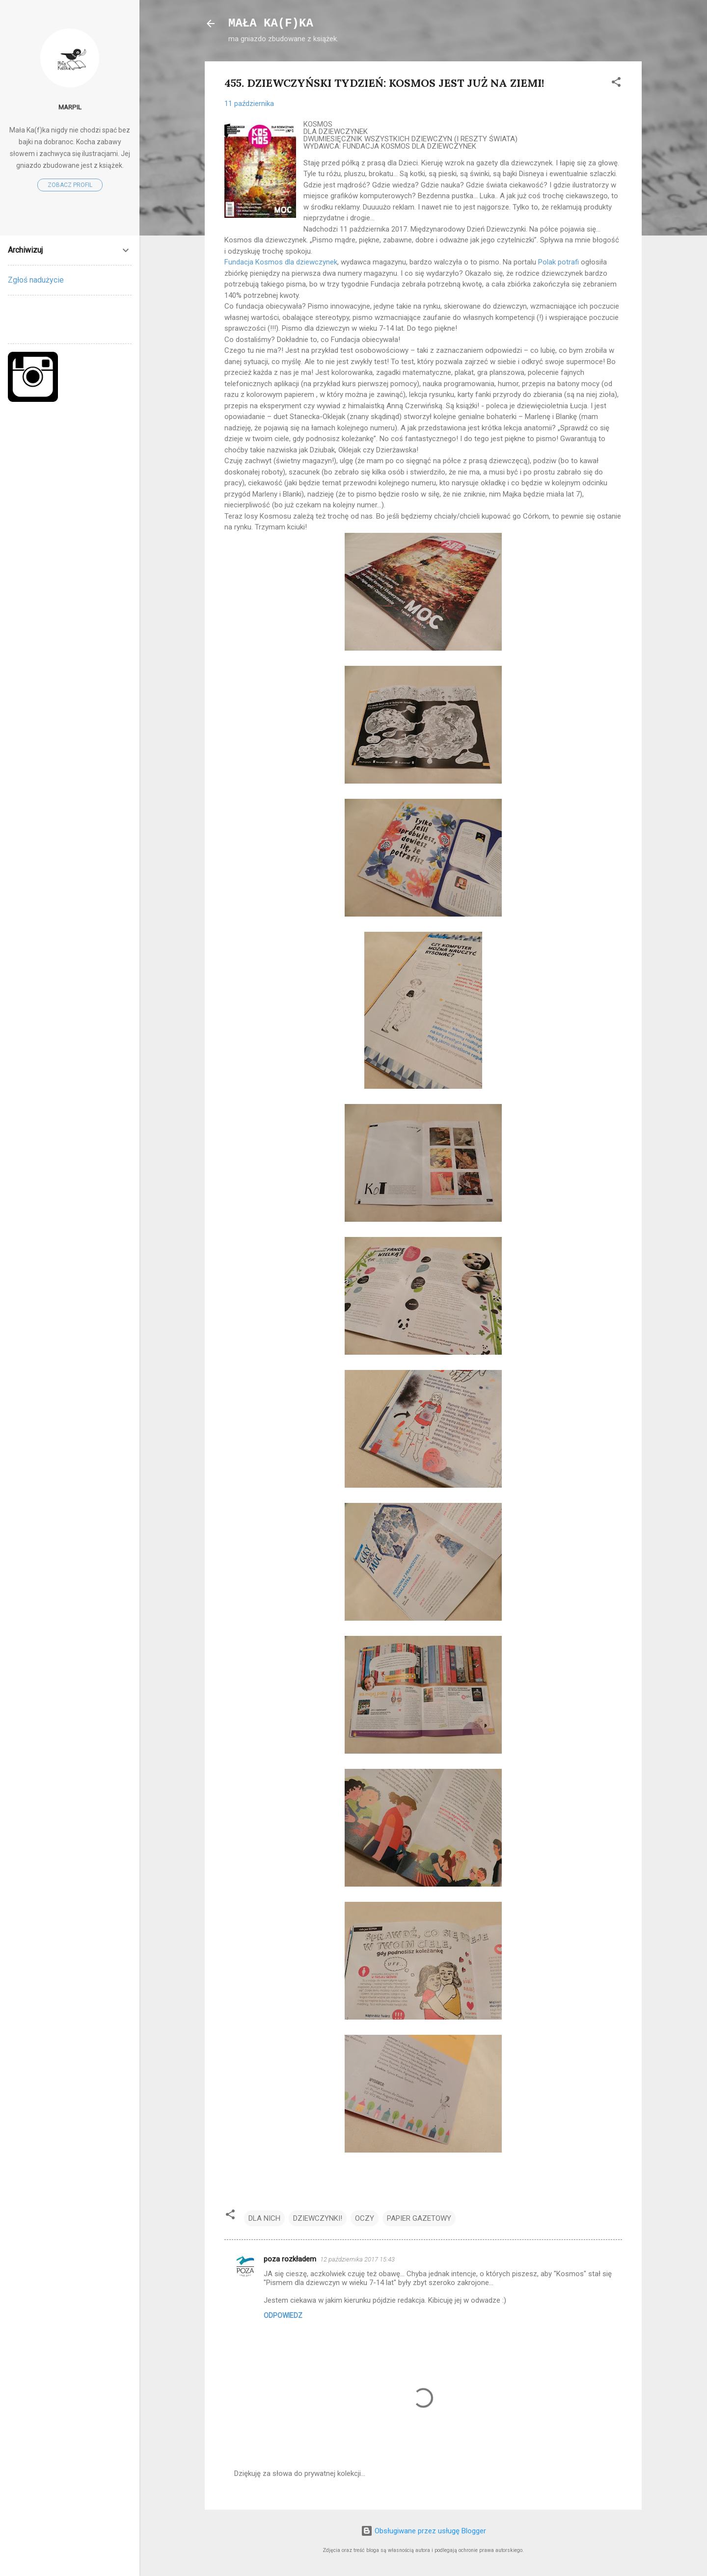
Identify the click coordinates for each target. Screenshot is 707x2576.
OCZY (364, 2218)
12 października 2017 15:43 (357, 2259)
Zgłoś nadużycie (36, 280)
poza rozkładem (290, 2259)
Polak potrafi (558, 262)
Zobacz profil (70, 185)
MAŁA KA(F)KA (270, 23)
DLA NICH (264, 2218)
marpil (70, 107)
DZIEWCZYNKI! (317, 2218)
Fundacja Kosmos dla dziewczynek (280, 262)
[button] (616, 83)
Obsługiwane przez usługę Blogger (423, 2530)
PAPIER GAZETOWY (419, 2218)
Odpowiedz (283, 2315)
